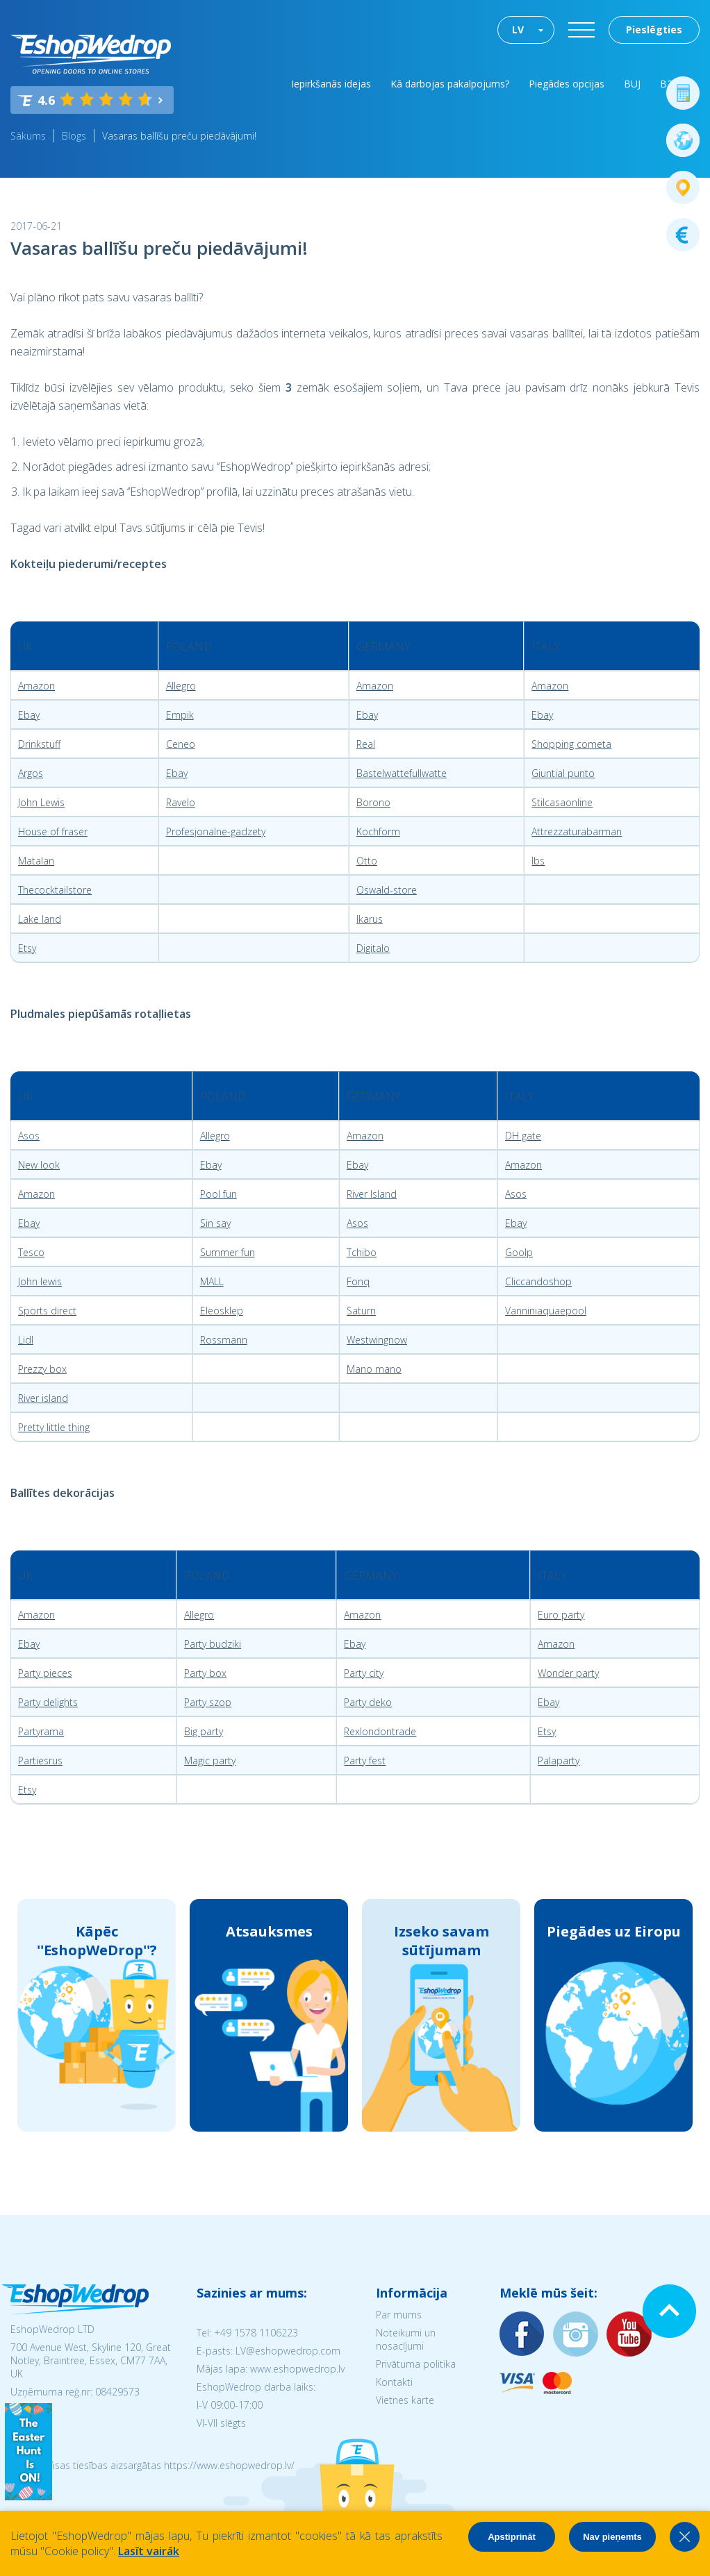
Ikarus (369, 919)
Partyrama (41, 1731)
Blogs (74, 135)
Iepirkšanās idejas (331, 83)
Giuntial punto (563, 773)
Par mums (399, 2314)
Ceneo (180, 744)
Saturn (361, 1310)
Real (365, 744)
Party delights (48, 1702)
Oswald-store (386, 889)
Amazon (36, 685)
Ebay (29, 714)
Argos (30, 773)
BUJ (632, 83)
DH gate (523, 1135)
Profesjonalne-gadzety (215, 831)
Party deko (368, 1702)
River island (43, 1398)
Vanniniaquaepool (545, 1310)
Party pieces (45, 1673)
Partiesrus (40, 1760)
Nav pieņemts (612, 2537)
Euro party (561, 1614)
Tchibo (362, 1252)
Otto (366, 860)
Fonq (358, 1281)
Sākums (28, 135)
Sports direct (47, 1310)
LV (518, 29)
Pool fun (218, 1194)
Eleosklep (221, 1310)
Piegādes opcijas (566, 83)
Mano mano (374, 1368)
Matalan (36, 860)
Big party (203, 1731)
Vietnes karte (405, 2400)
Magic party (210, 1760)
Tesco (31, 1252)
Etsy (27, 948)
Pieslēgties (654, 29)
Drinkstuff (39, 744)
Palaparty (558, 1760)
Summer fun (227, 1252)
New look (39, 1164)
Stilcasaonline (562, 802)
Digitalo (373, 948)
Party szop (207, 1702)
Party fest (365, 1760)
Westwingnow (377, 1339)
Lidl (25, 1339)
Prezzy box (42, 1368)
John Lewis (41, 802)
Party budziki (212, 1643)
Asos (29, 1135)
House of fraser (53, 831)
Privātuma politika (416, 2363)
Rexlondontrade (380, 1731)
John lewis (40, 1281)
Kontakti (394, 2382)
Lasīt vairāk (148, 2551)
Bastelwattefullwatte (401, 773)
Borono (373, 802)
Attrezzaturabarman (576, 831)
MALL (212, 1281)
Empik (180, 714)
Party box (205, 1673)
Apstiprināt (512, 2537)
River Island (372, 1194)
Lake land (39, 919)
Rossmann (223, 1339)
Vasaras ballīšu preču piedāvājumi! (179, 135)
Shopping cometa (571, 744)
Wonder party (568, 1673)
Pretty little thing (54, 1427)
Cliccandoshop (538, 1281)
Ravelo (180, 802)
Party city (363, 1673)
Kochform (378, 831)
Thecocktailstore (55, 889)
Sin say (215, 1223)
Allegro (181, 685)
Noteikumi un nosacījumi (406, 2339)
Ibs (538, 860)
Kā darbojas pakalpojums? (449, 83)
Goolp (519, 1252)
